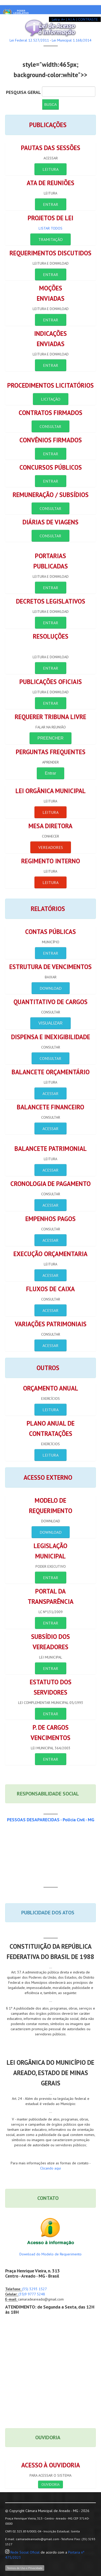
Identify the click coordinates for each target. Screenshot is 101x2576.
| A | (68, 19)
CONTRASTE (88, 19)
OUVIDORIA (50, 2484)
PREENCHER (50, 738)
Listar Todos (50, 228)
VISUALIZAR (50, 1023)
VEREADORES (50, 847)
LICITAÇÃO (50, 399)
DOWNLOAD (51, 988)
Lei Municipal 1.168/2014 (71, 40)
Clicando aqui (50, 2168)
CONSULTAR (50, 426)
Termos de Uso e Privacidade (24, 2568)
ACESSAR (50, 1093)
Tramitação (50, 239)
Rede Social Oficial (25, 2552)
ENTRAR (50, 204)
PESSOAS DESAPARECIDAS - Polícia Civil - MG (50, 1820)
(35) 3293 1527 (34, 2289)
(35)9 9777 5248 (31, 2294)
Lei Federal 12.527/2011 (29, 40)
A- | (75, 19)
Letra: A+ (59, 19)
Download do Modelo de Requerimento (50, 2254)
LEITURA (50, 169)
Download (51, 1532)
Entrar (50, 773)
